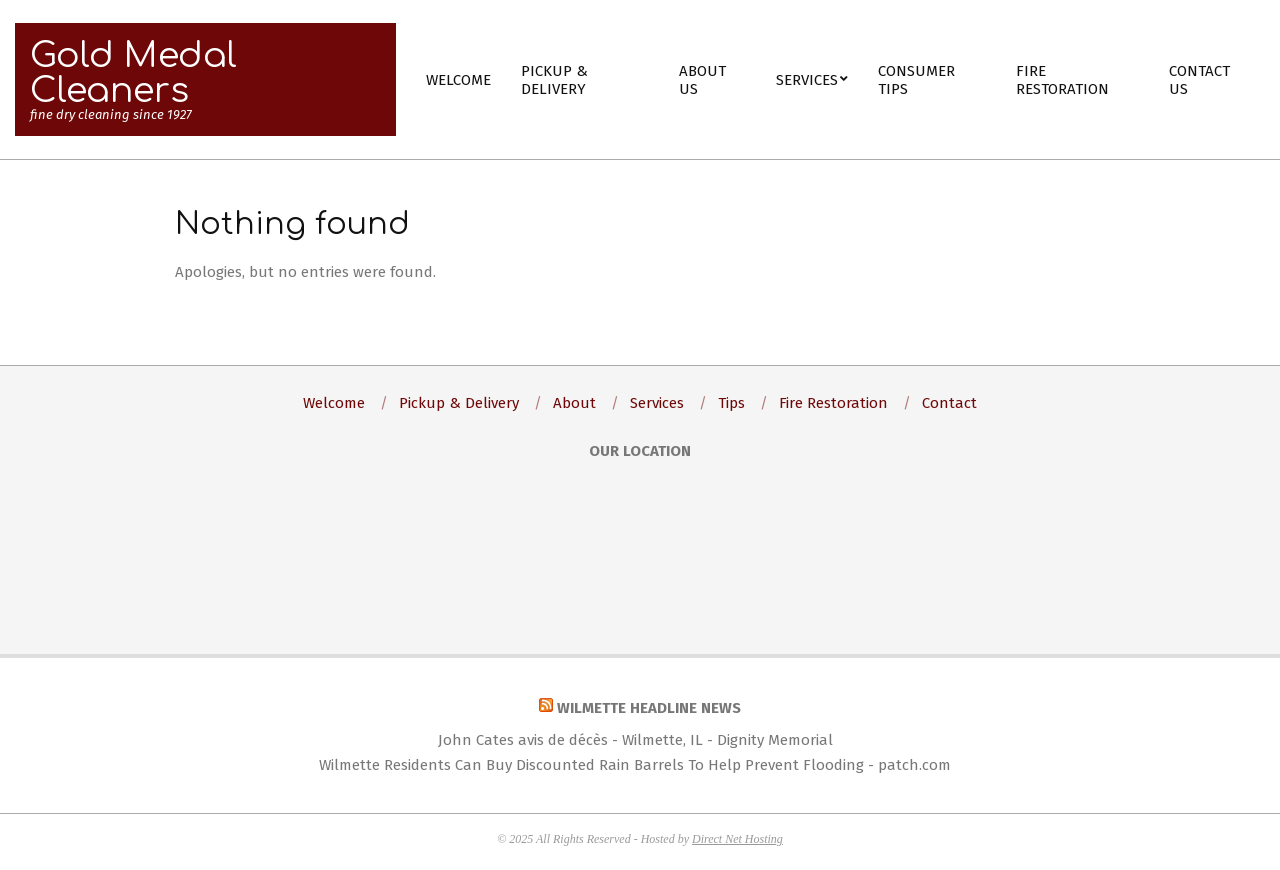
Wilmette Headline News (649, 708)
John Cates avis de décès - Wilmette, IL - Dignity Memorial (635, 740)
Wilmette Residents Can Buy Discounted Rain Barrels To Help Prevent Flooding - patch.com (635, 765)
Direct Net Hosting (737, 839)
